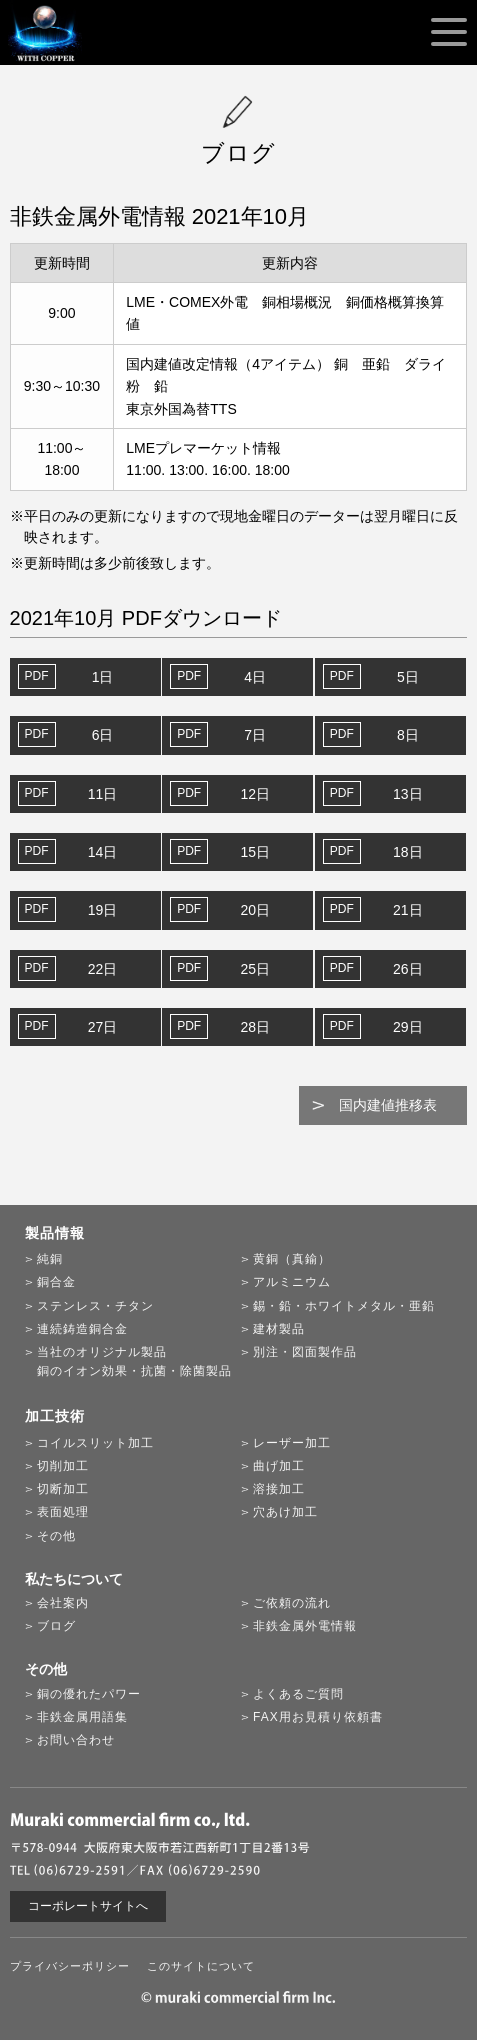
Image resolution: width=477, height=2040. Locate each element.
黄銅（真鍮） (292, 1259)
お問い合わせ (76, 1740)
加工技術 (55, 1416)
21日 (408, 910)
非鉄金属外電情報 (305, 1626)
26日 (408, 969)
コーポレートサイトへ (88, 1906)
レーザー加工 (292, 1443)
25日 (255, 969)
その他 (56, 1536)
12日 (255, 794)
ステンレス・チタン (95, 1306)
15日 (255, 852)
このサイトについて (201, 1966)
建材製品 (279, 1329)
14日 (103, 852)
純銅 (50, 1259)
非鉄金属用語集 (82, 1717)
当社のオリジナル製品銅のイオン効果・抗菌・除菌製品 (134, 1361)
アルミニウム (292, 1282)
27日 (103, 1027)
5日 (408, 677)
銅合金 (56, 1282)
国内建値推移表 (388, 1105)
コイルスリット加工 (95, 1443)
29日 (408, 1027)
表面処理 (63, 1512)
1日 (103, 677)
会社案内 (63, 1603)
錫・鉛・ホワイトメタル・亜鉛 (344, 1306)
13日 (408, 794)
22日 (103, 969)
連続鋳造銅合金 (82, 1329)
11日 (103, 794)
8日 (408, 735)
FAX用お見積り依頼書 (318, 1717)
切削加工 (63, 1466)
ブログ (56, 1626)
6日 (103, 735)
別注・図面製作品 (305, 1352)
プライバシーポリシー (70, 1966)
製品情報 (55, 1233)
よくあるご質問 (298, 1694)
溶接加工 (279, 1489)
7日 (255, 735)
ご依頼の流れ (292, 1603)
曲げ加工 (279, 1466)
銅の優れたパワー (89, 1694)
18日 (408, 852)
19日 (103, 910)
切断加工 (63, 1489)
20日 (255, 910)
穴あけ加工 (285, 1512)
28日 (255, 1027)
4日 (255, 677)
